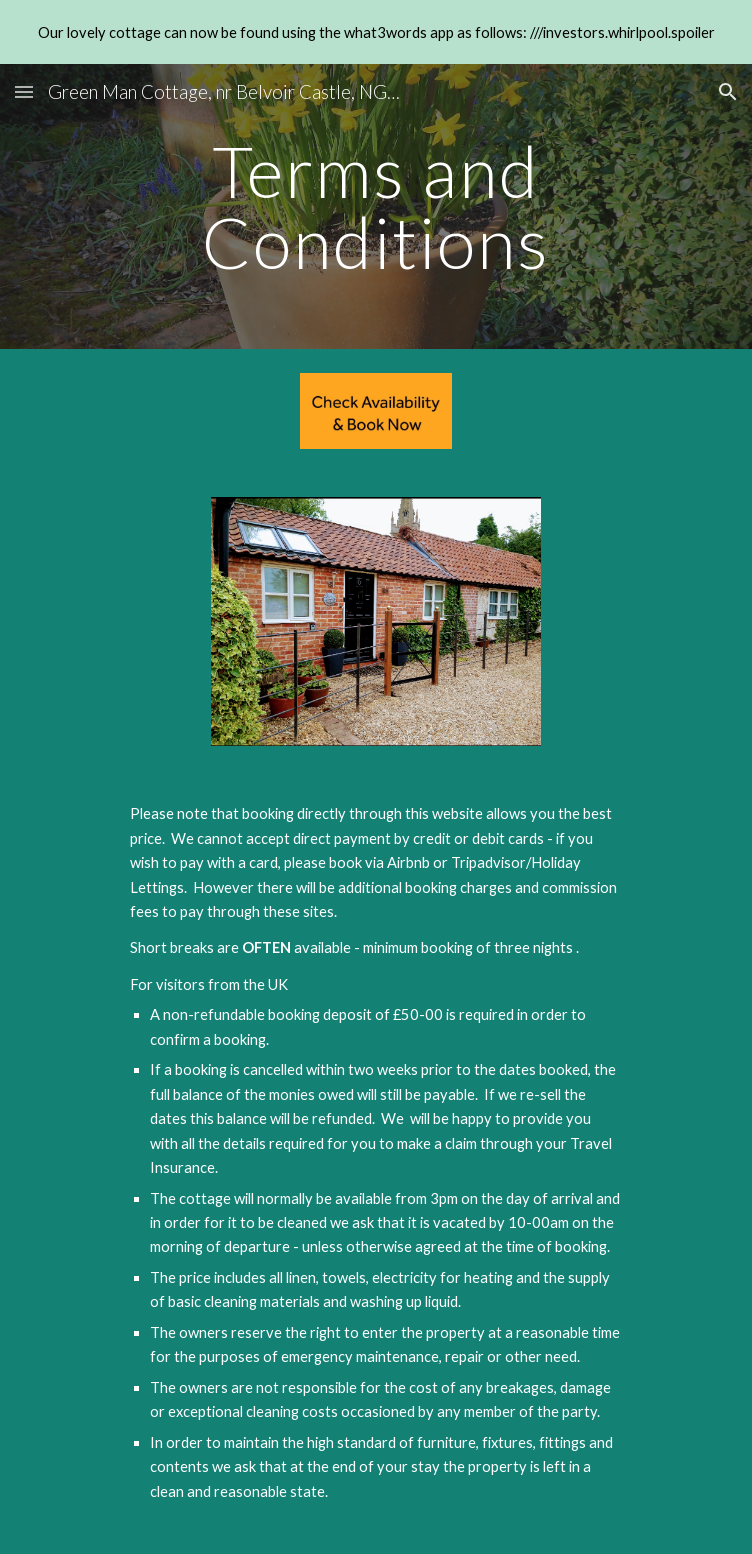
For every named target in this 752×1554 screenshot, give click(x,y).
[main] (375, 206)
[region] (376, 32)
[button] (24, 91)
